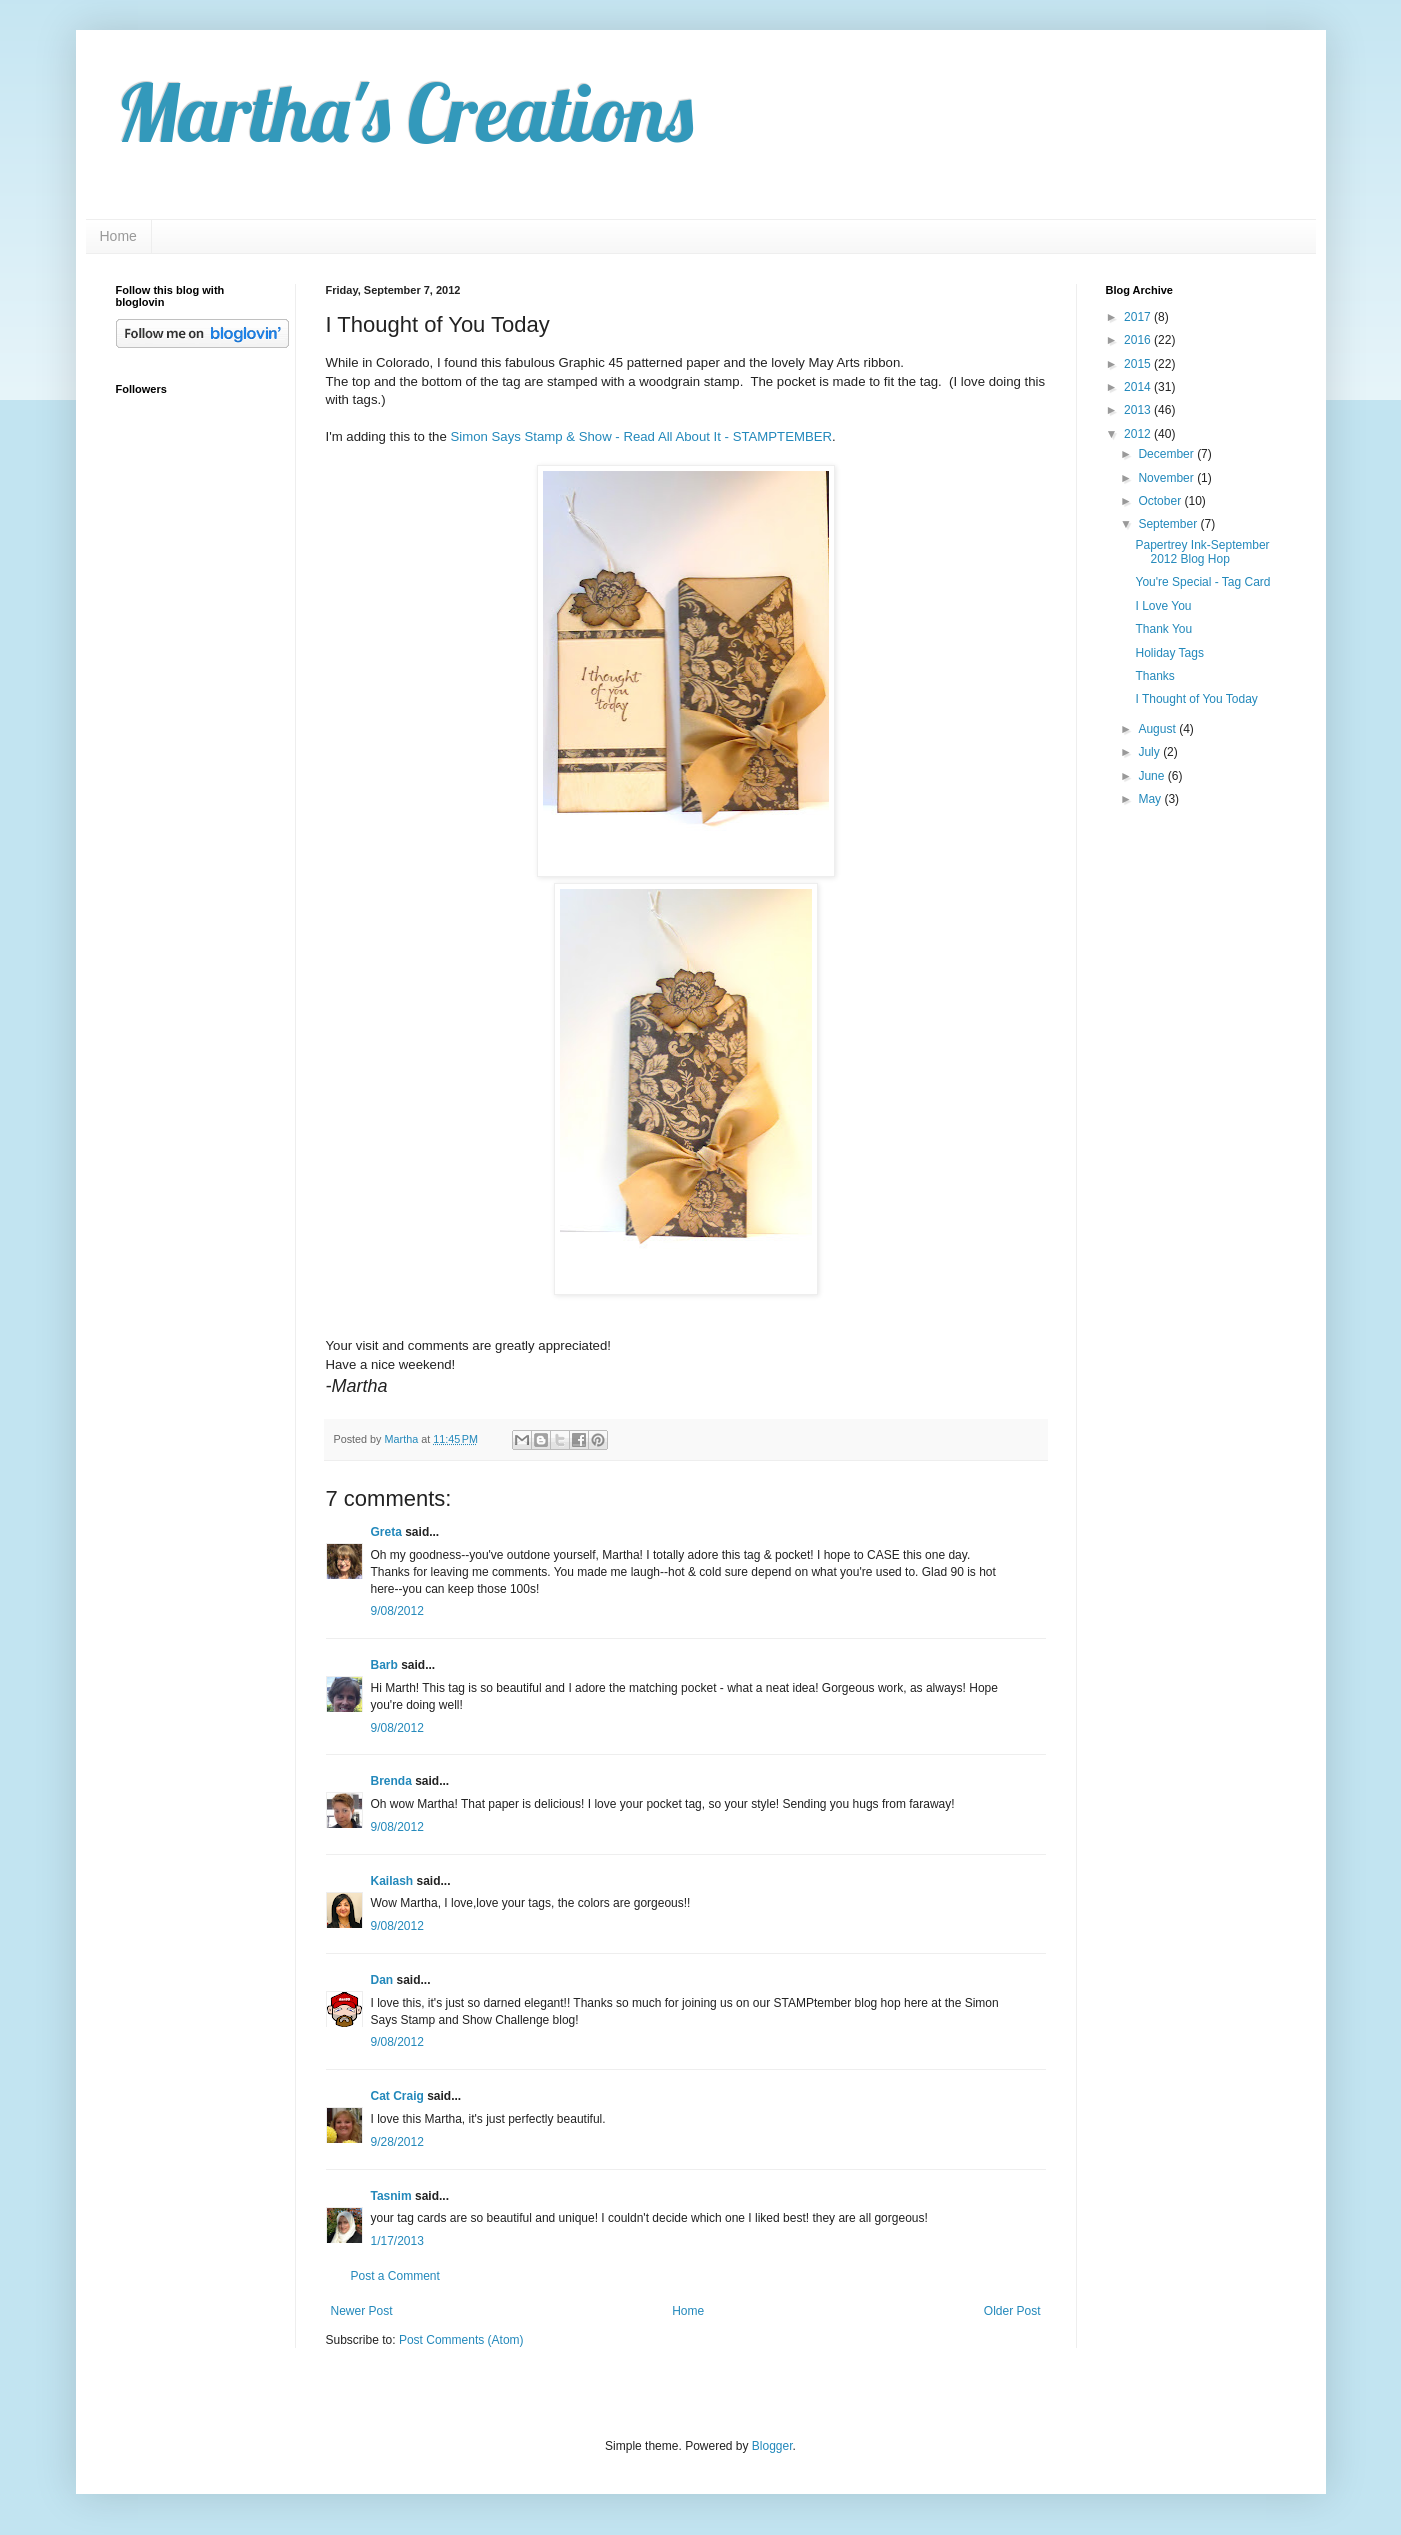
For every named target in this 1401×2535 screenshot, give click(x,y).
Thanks (1154, 676)
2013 (1139, 410)
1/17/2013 (397, 2241)
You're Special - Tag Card (1202, 582)
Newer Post (362, 2311)
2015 (1139, 364)
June (1152, 776)
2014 (1139, 387)
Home (118, 236)
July (1150, 752)
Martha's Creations (404, 112)
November (1167, 478)
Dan (382, 1980)
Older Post (1012, 2311)
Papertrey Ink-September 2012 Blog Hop (1202, 552)
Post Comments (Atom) (461, 2340)
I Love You (1163, 606)
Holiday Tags (1169, 653)
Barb (384, 1665)
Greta (386, 1532)
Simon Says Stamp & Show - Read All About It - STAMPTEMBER (641, 436)
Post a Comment (395, 2276)
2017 (1139, 317)
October (1161, 501)
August (1158, 729)
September (1169, 524)
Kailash (392, 1881)
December (1167, 454)
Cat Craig (397, 2096)
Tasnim (391, 2196)
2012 (1139, 434)
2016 (1139, 340)
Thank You (1163, 629)
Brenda (391, 1781)
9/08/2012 (397, 1611)
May (1151, 799)
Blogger (772, 2446)
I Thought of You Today (1196, 699)
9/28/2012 (397, 2142)
